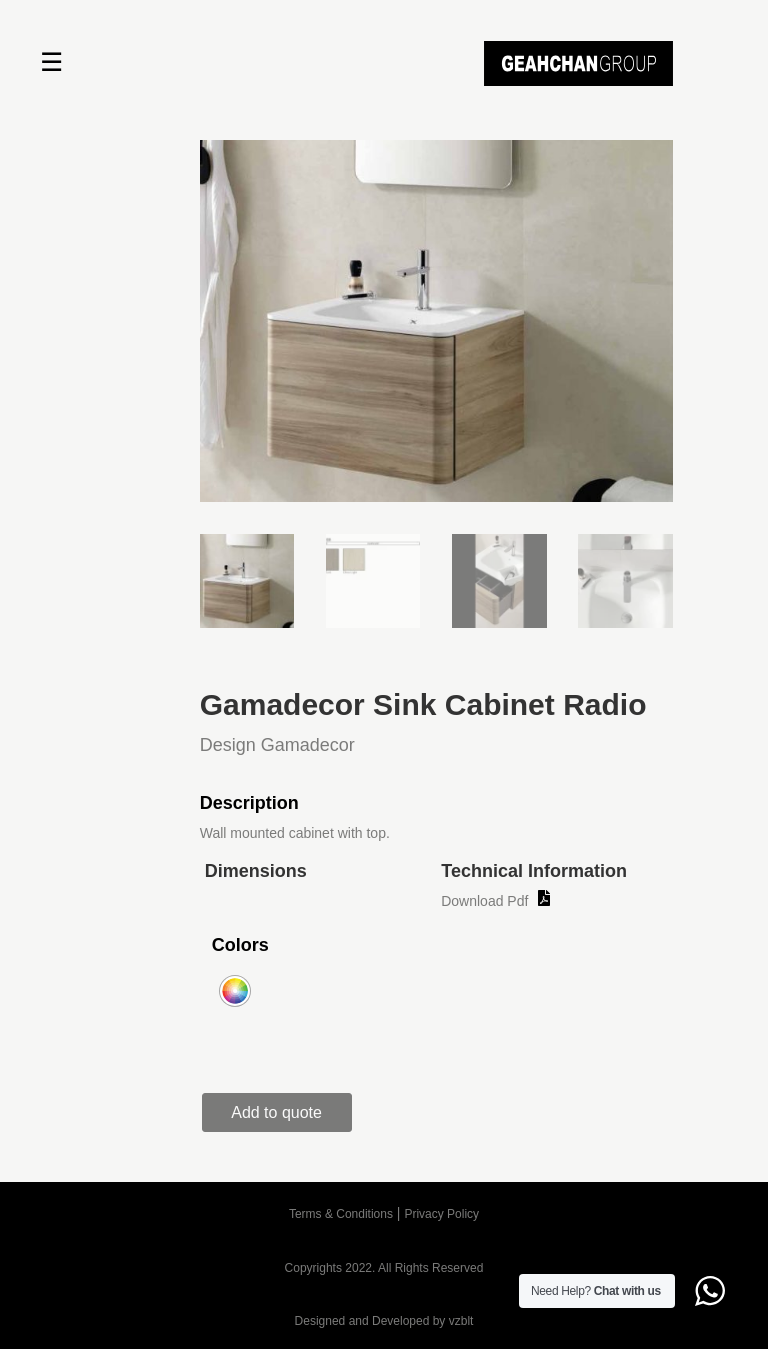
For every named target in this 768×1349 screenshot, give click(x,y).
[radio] (235, 991)
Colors (240, 945)
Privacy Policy (441, 1214)
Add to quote (276, 1112)
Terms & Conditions (341, 1214)
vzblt (461, 1321)
